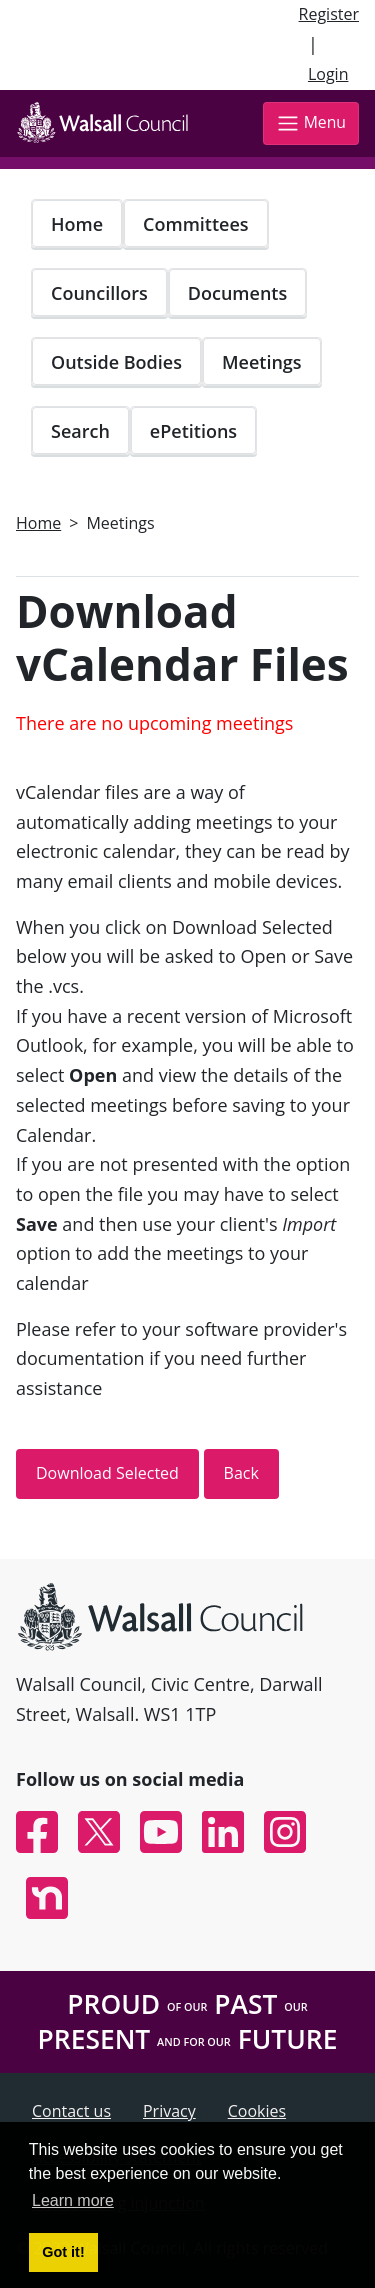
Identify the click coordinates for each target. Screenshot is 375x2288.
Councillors (99, 293)
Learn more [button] (73, 2200)
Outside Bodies (116, 362)
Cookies (257, 2111)
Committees (196, 224)
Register (329, 14)
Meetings (262, 362)
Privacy (169, 2111)
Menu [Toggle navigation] (311, 123)
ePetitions (193, 431)
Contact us (71, 2111)
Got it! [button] (63, 2252)
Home (77, 224)
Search (80, 431)
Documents (237, 293)
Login (328, 74)
